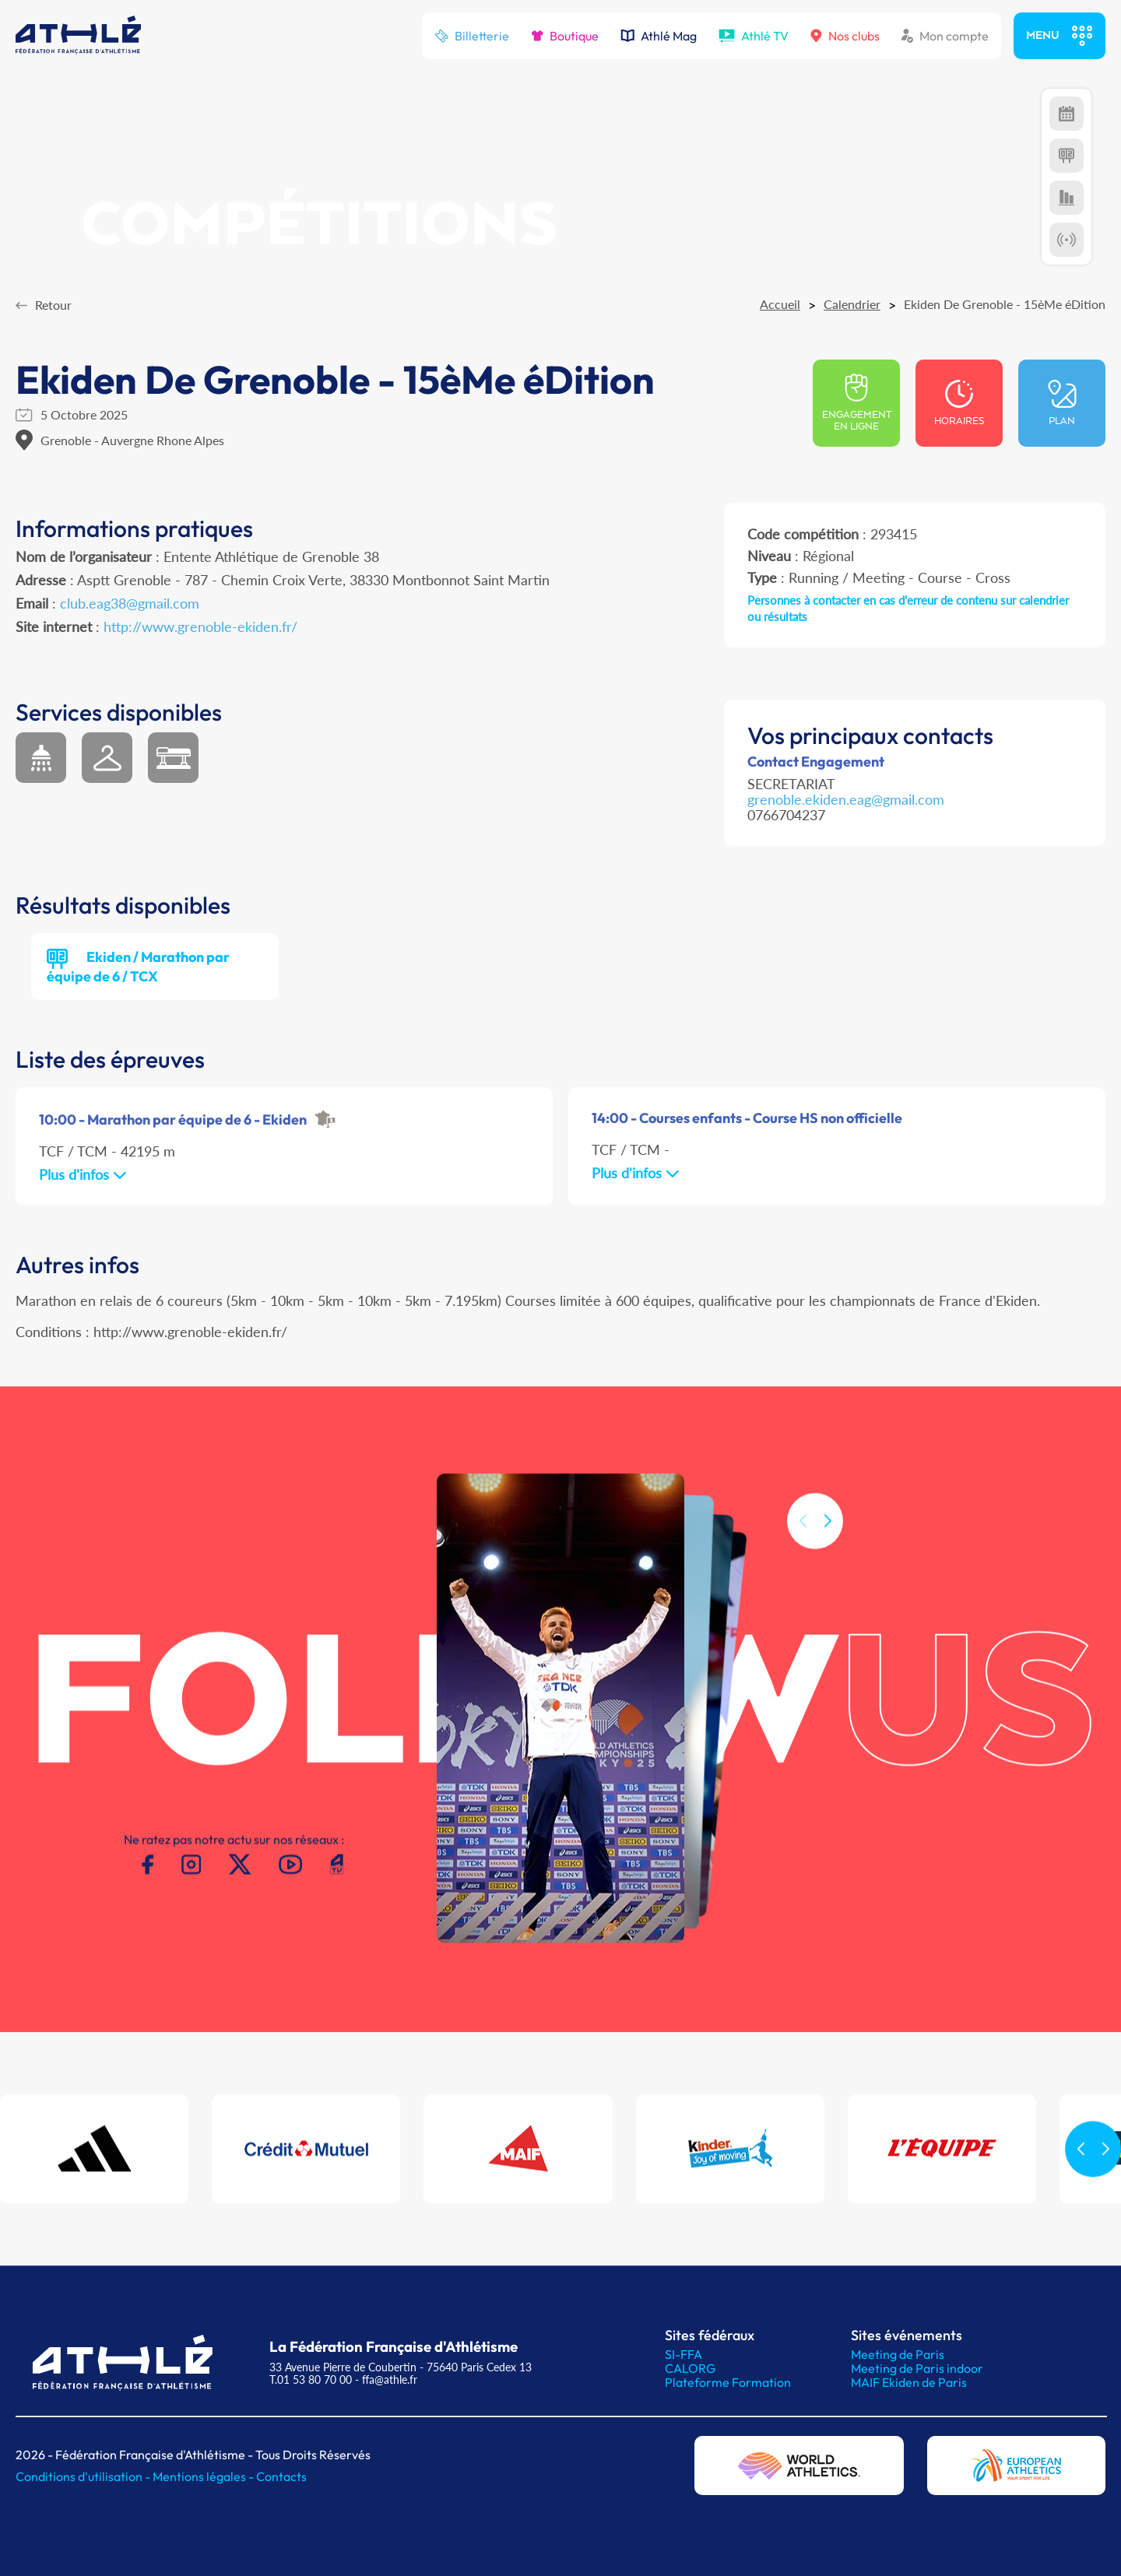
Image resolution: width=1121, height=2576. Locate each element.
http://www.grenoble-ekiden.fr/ (200, 626)
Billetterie (471, 36)
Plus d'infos (83, 1174)
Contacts (281, 2476)
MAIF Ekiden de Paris (909, 2382)
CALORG (690, 2368)
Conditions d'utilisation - (84, 2476)
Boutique (565, 36)
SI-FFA (683, 2354)
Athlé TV (754, 36)
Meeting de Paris (897, 2354)
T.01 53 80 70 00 (310, 2379)
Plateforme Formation (728, 2382)
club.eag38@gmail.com (129, 603)
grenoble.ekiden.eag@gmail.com (845, 799)
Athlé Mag (658, 36)
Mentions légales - (204, 2476)
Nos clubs (845, 36)
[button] (827, 1541)
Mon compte (945, 36)
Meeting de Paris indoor (917, 2368)
